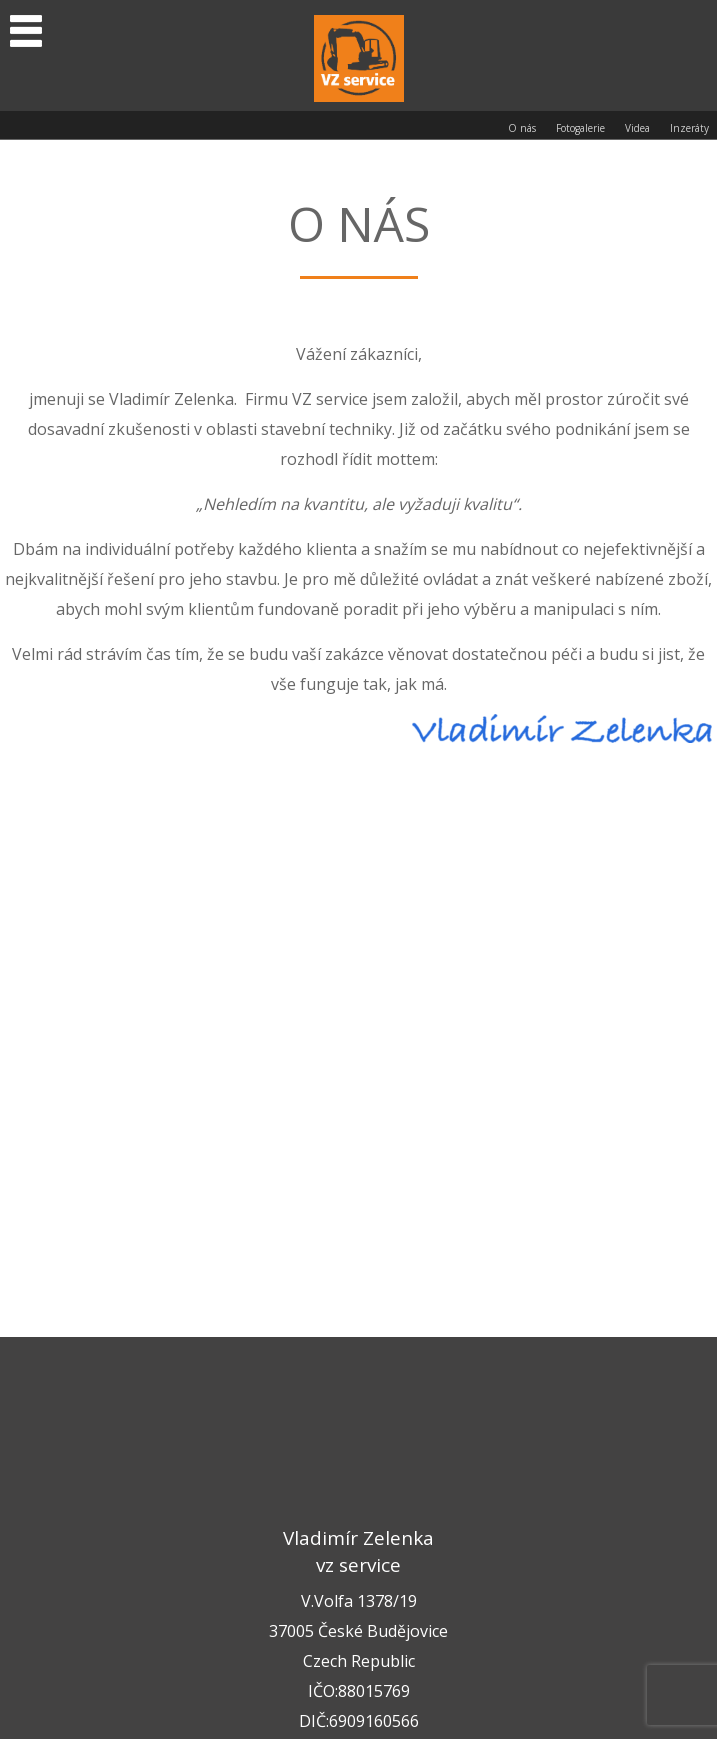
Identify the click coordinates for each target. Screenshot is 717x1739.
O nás (522, 128)
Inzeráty (689, 128)
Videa (637, 128)
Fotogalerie (580, 128)
